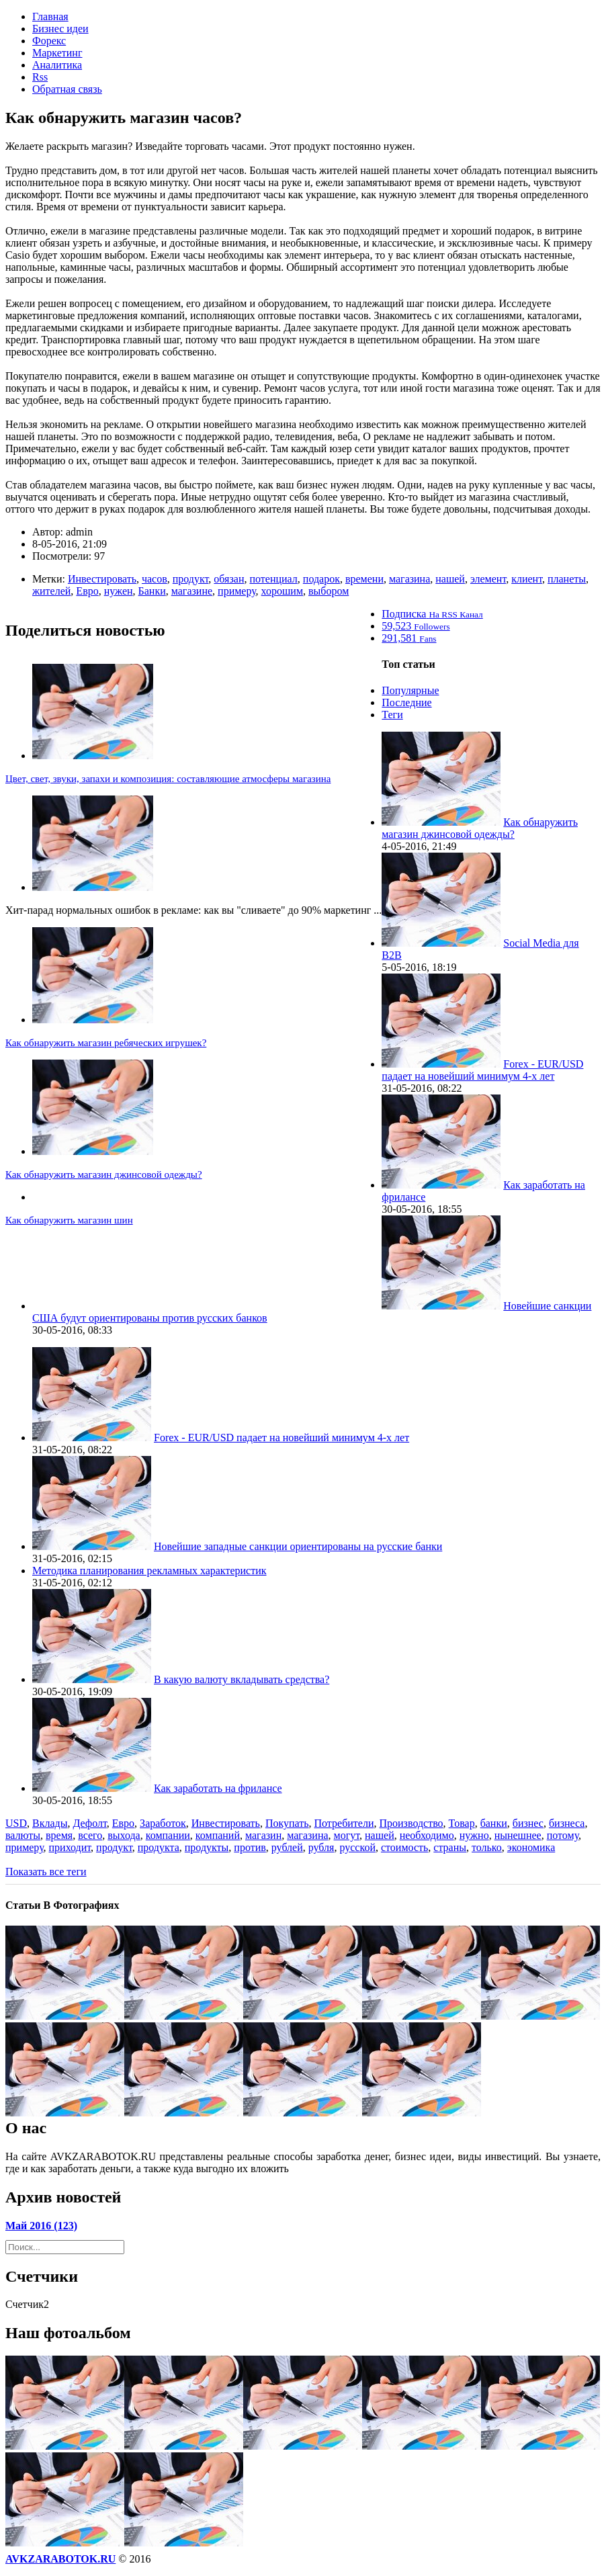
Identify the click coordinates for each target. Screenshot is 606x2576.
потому (562, 1835)
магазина (409, 579)
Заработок (163, 1823)
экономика (531, 1847)
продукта (158, 1847)
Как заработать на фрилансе (218, 1788)
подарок (321, 579)
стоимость (404, 1847)
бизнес (528, 1823)
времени (364, 579)
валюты (22, 1835)
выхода (123, 1835)
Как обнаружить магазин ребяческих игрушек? (105, 1042)
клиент (526, 579)
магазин (263, 1835)
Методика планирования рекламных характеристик (149, 1570)
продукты (207, 1847)
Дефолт (89, 1823)
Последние (406, 702)
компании (168, 1835)
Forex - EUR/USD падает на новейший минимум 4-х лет (482, 1070)
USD (16, 1823)
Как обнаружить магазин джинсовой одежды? (103, 1174)
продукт (191, 579)
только (487, 1847)
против (249, 1847)
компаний (218, 1835)
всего (90, 1835)
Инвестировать (102, 579)
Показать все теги (46, 1871)
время (59, 1835)
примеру (237, 591)
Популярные (410, 690)
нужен (118, 591)
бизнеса (567, 1823)
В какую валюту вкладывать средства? (241, 1679)
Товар (462, 1823)
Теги (392, 714)
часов (154, 579)
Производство (411, 1823)
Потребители (344, 1823)
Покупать (287, 1823)
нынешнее (518, 1835)
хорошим (282, 591)
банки (493, 1823)
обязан (229, 579)
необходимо (427, 1835)
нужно (474, 1835)
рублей (287, 1847)
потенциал (273, 579)
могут (346, 1835)
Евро (87, 591)
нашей (450, 579)
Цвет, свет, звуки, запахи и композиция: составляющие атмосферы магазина (168, 778)
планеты (567, 579)
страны (449, 1847)
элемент (488, 579)
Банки (152, 591)
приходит (70, 1847)
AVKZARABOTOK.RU (60, 2559)
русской (357, 1847)
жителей (51, 591)
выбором (328, 591)
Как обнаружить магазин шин (69, 1220)
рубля (321, 1847)
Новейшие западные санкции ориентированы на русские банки (298, 1546)
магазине (191, 591)
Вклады (49, 1823)
